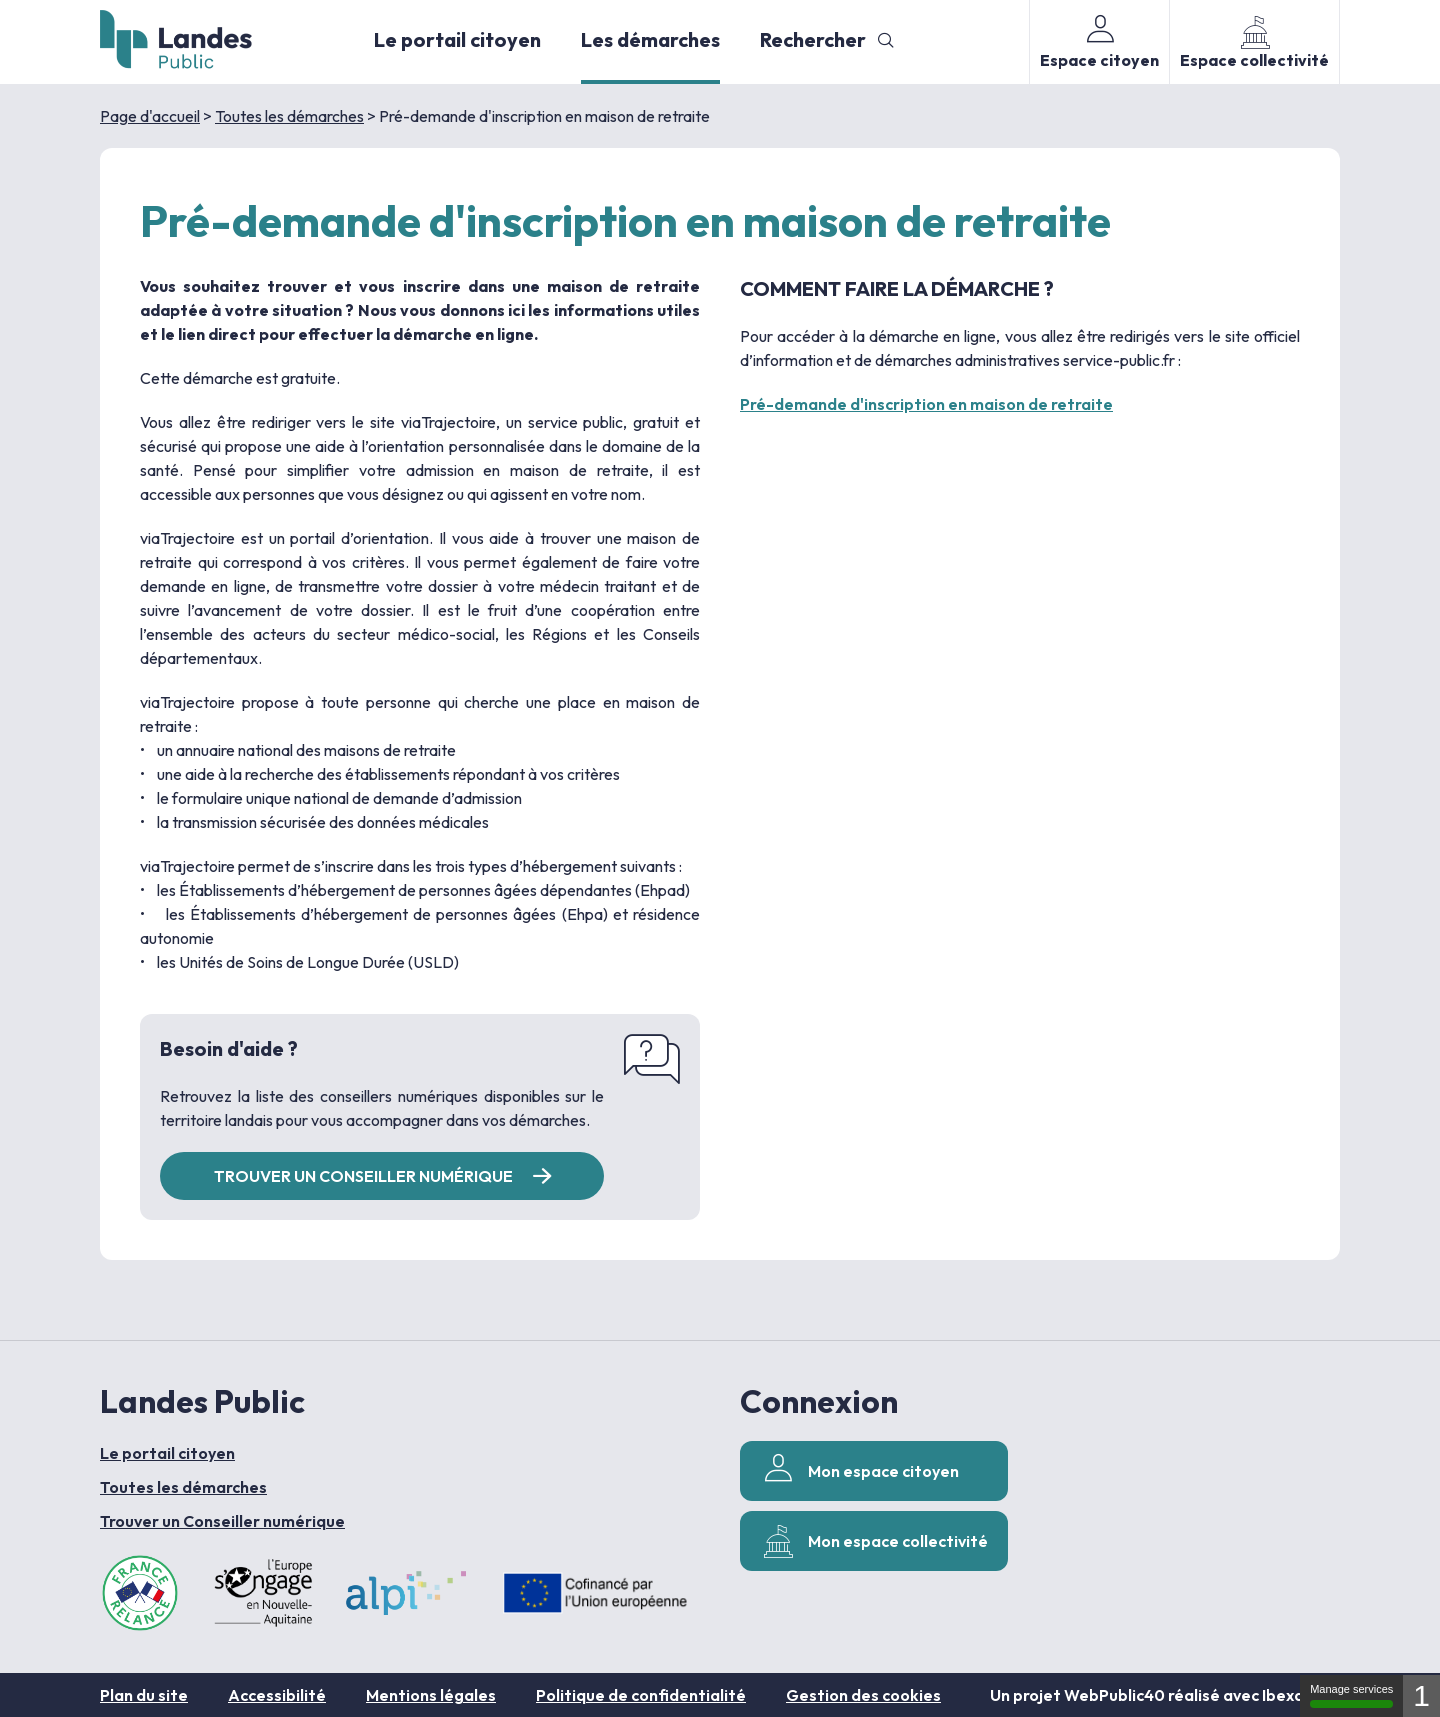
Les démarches (650, 39)
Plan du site (144, 1695)
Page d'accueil (150, 116)
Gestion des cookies (863, 1695)
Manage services (1351, 1695)
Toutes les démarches (289, 116)
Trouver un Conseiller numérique (222, 1521)
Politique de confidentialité (641, 1695)
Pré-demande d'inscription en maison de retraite (926, 404)
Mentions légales (431, 1695)
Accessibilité (277, 1695)
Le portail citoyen (457, 39)
